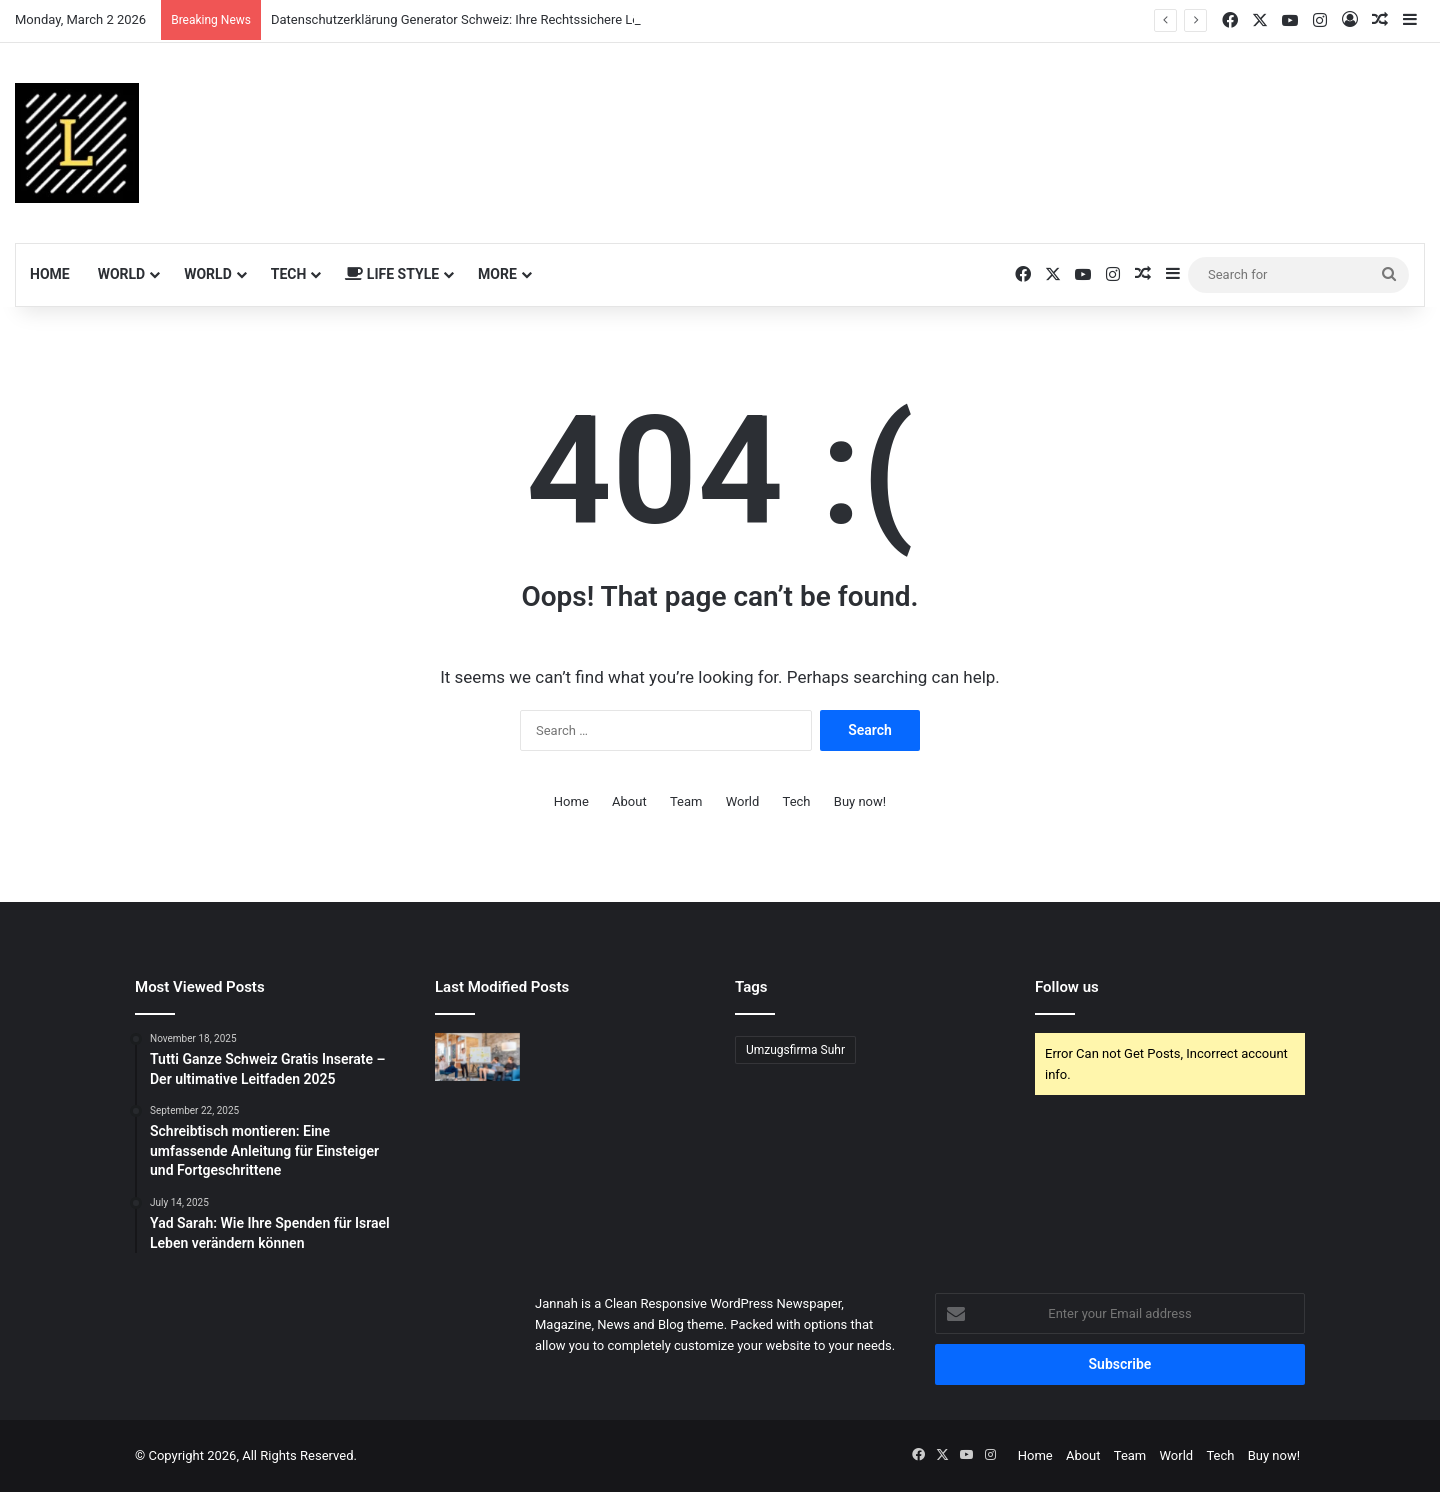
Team (686, 801)
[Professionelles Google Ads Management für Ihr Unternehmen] (477, 1057)
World (122, 274)
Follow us (1067, 987)
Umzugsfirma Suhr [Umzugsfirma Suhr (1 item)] (795, 1050)
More (497, 274)
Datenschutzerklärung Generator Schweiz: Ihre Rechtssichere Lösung (469, 19)
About (629, 801)
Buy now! (860, 801)
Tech (289, 274)
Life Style (392, 274)
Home (50, 274)
